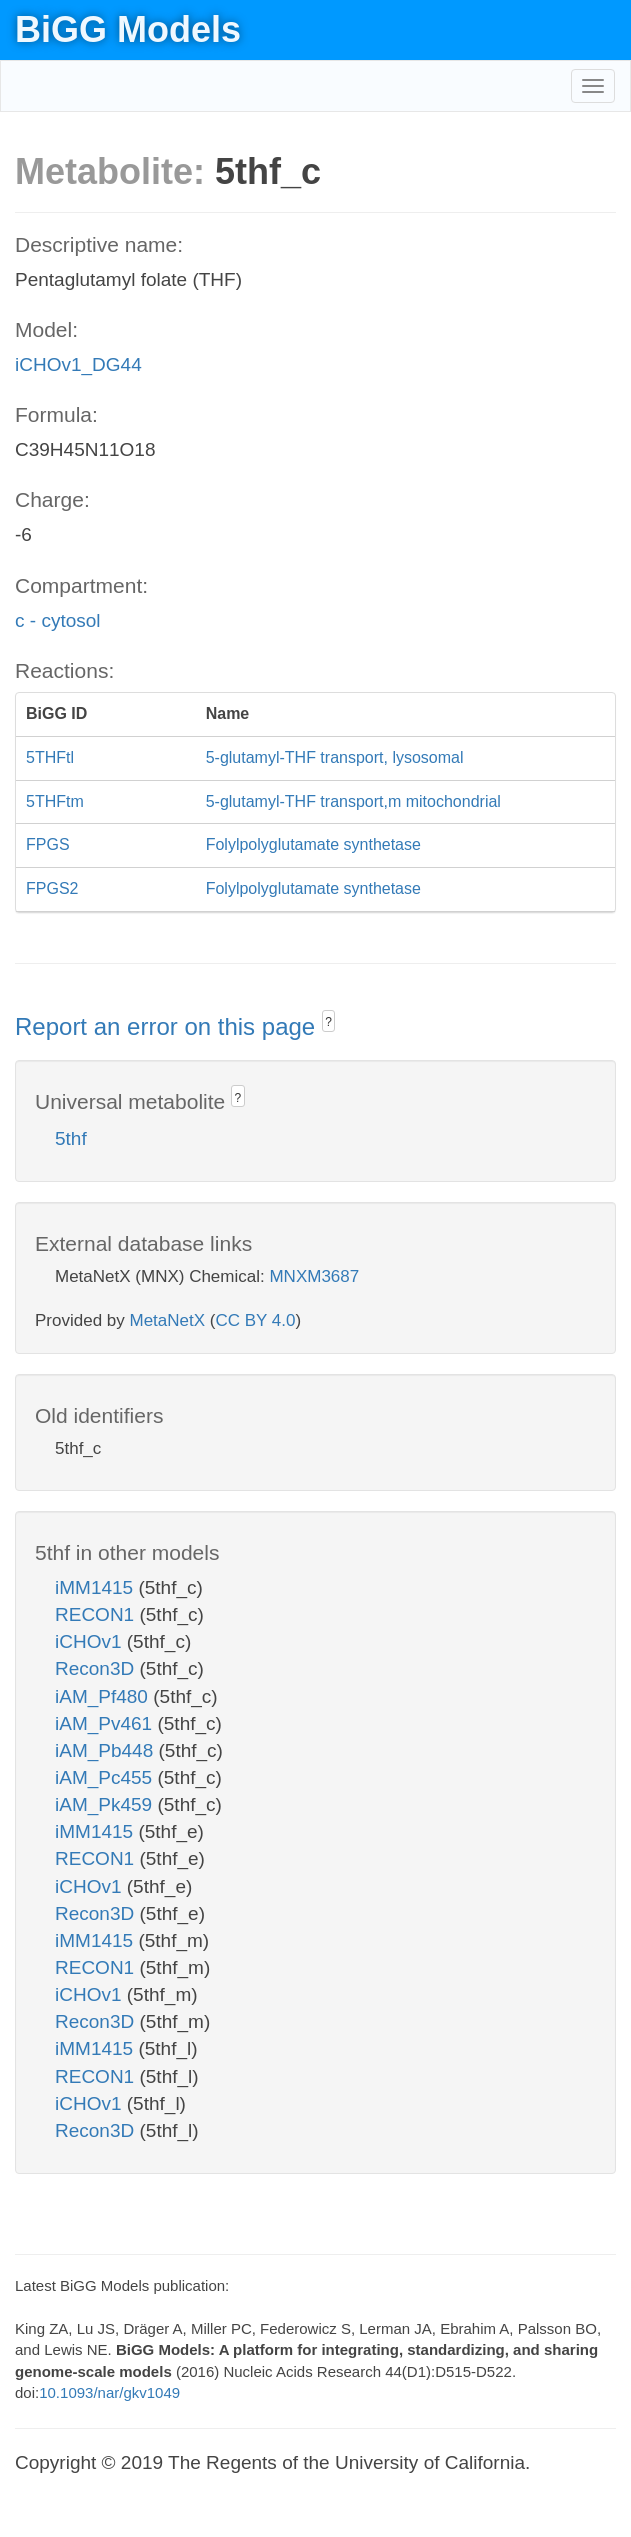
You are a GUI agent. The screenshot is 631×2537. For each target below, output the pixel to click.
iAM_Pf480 (104, 1696)
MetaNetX (168, 1320)
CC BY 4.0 (255, 1320)
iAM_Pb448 (107, 1750)
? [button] (328, 1022)
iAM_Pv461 (106, 1723)
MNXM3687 (314, 1276)
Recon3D (97, 1668)
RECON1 (97, 1614)
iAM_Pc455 (106, 1777)
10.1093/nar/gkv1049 (109, 2392)
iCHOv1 (91, 1641)
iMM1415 (96, 1587)
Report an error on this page (168, 1026)
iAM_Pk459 (106, 1804)
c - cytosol (58, 620)
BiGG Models (128, 29)
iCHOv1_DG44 (78, 364)
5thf (71, 1138)
